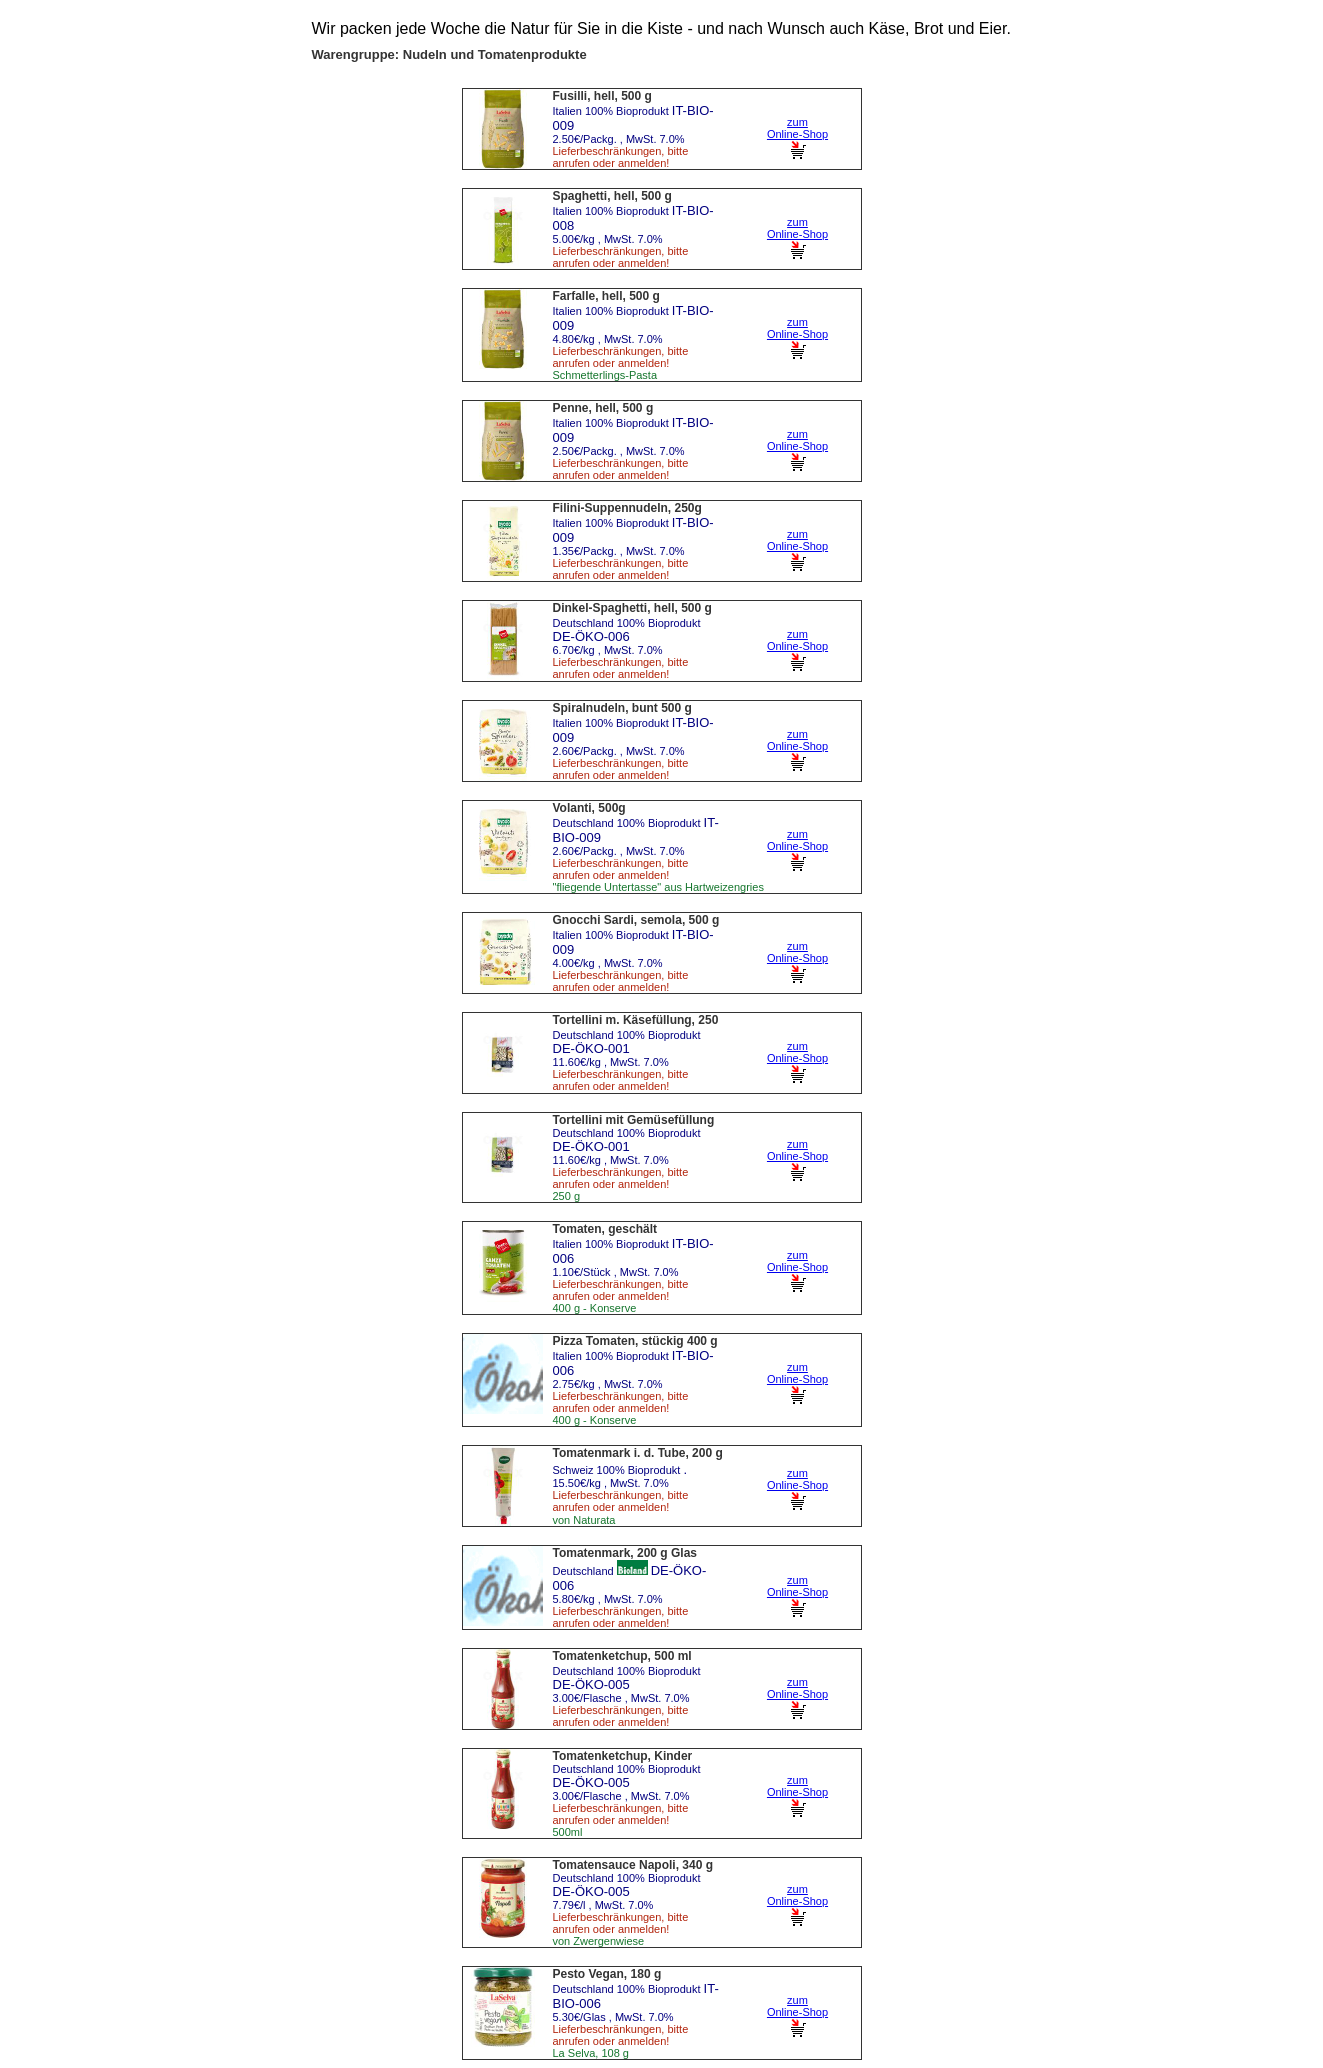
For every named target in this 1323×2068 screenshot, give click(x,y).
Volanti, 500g (589, 808)
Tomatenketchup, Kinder (623, 1756)
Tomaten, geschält (605, 1229)
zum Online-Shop (797, 138)
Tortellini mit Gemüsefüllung (634, 1120)
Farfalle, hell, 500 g (606, 296)
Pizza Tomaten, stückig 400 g (635, 1341)
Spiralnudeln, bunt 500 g (622, 708)
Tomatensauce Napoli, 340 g (633, 1865)
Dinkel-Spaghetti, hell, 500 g (632, 608)
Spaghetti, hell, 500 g (612, 196)
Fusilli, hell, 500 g (602, 96)
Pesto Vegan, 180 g (607, 1974)
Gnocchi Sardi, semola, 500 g (636, 920)
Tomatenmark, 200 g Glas (625, 1553)
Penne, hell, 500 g (603, 408)
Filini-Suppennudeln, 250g (627, 508)
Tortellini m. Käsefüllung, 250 (636, 1020)
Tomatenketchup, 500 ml (622, 1656)
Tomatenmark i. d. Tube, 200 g (638, 1453)
